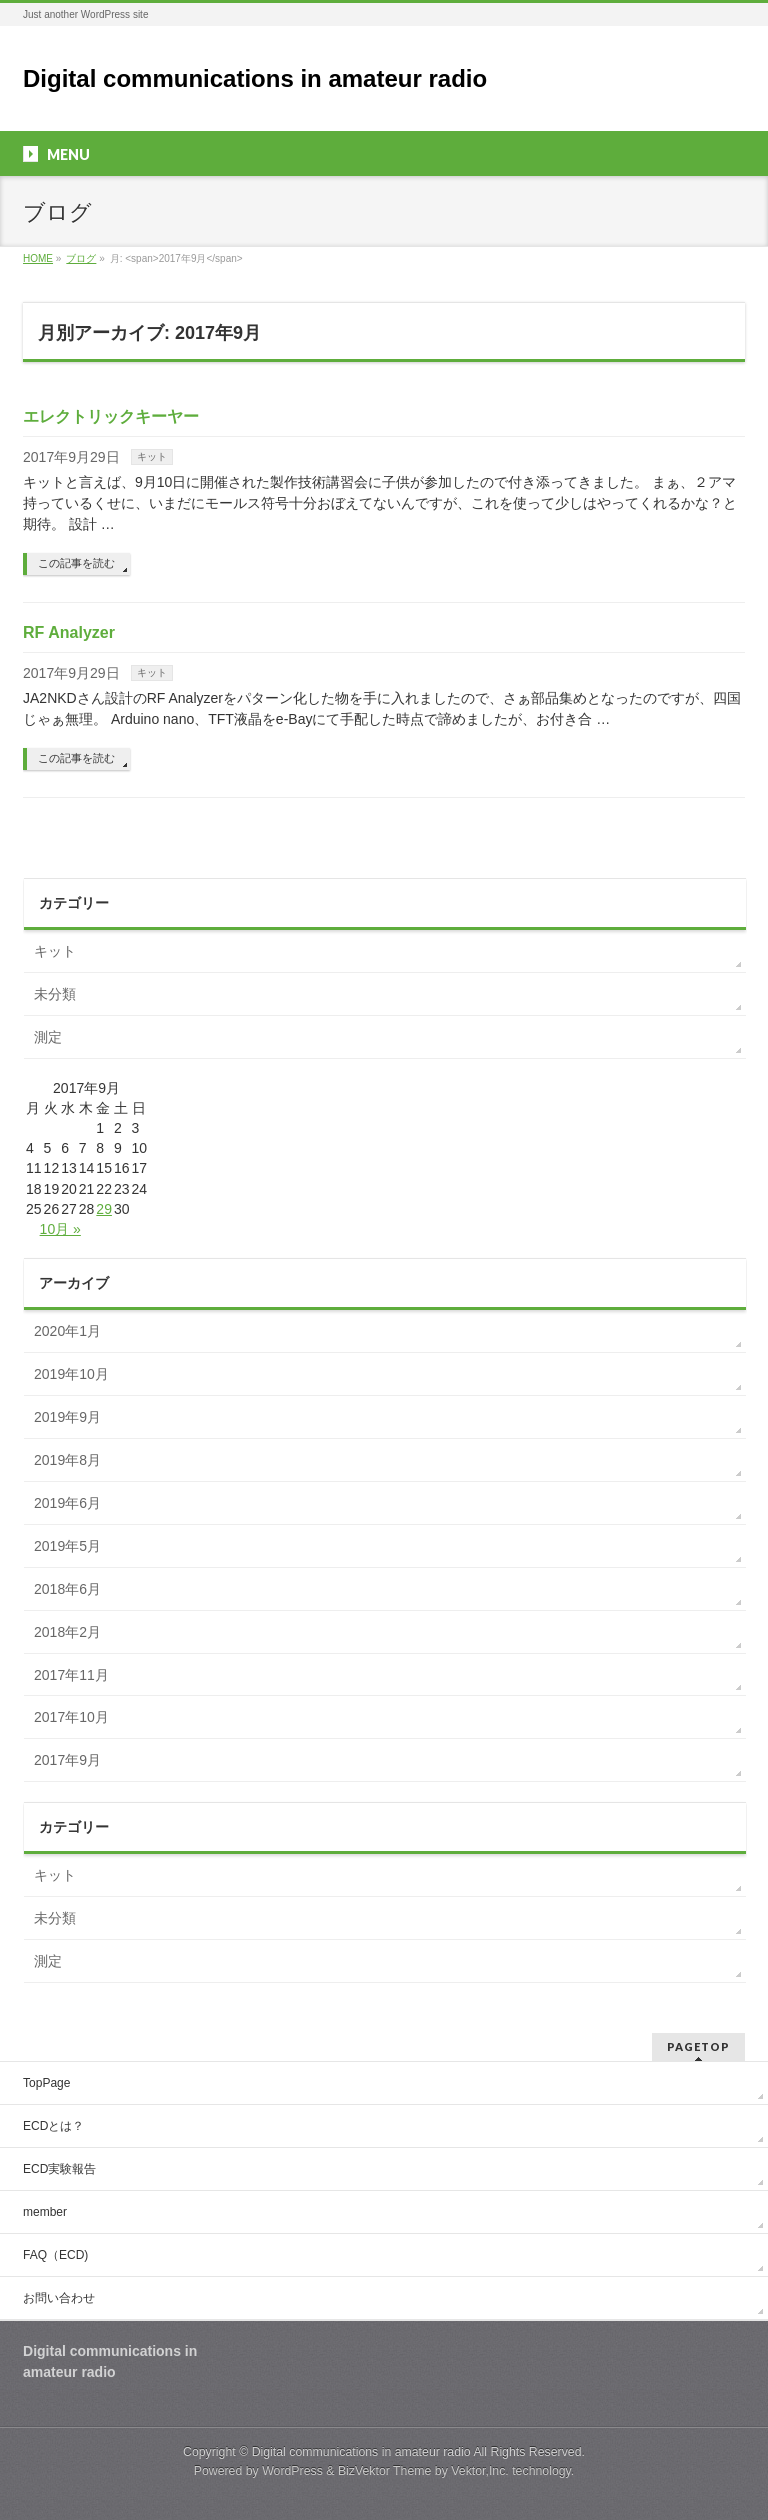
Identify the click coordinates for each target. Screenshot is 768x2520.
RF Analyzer (69, 632)
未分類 (55, 994)
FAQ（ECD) (55, 2255)
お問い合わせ (59, 2298)
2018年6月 (67, 1589)
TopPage (46, 2083)
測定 (48, 1037)
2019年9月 (67, 1417)
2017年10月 (71, 1717)
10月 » (60, 1229)
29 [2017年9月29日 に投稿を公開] (104, 1209)
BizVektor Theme (385, 2471)
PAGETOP (698, 2046)
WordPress (292, 2471)
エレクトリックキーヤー (111, 416)
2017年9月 (67, 1760)
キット (152, 456)
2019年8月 (67, 1460)
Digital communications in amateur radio (255, 78)
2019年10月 (71, 1374)
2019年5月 (67, 1546)
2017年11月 (71, 1675)
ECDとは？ (53, 2126)
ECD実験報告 (59, 2169)
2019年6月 (67, 1503)
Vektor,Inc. (480, 2471)
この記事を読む (76, 563)
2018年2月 (67, 1632)
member (45, 2212)
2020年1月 (67, 1331)
